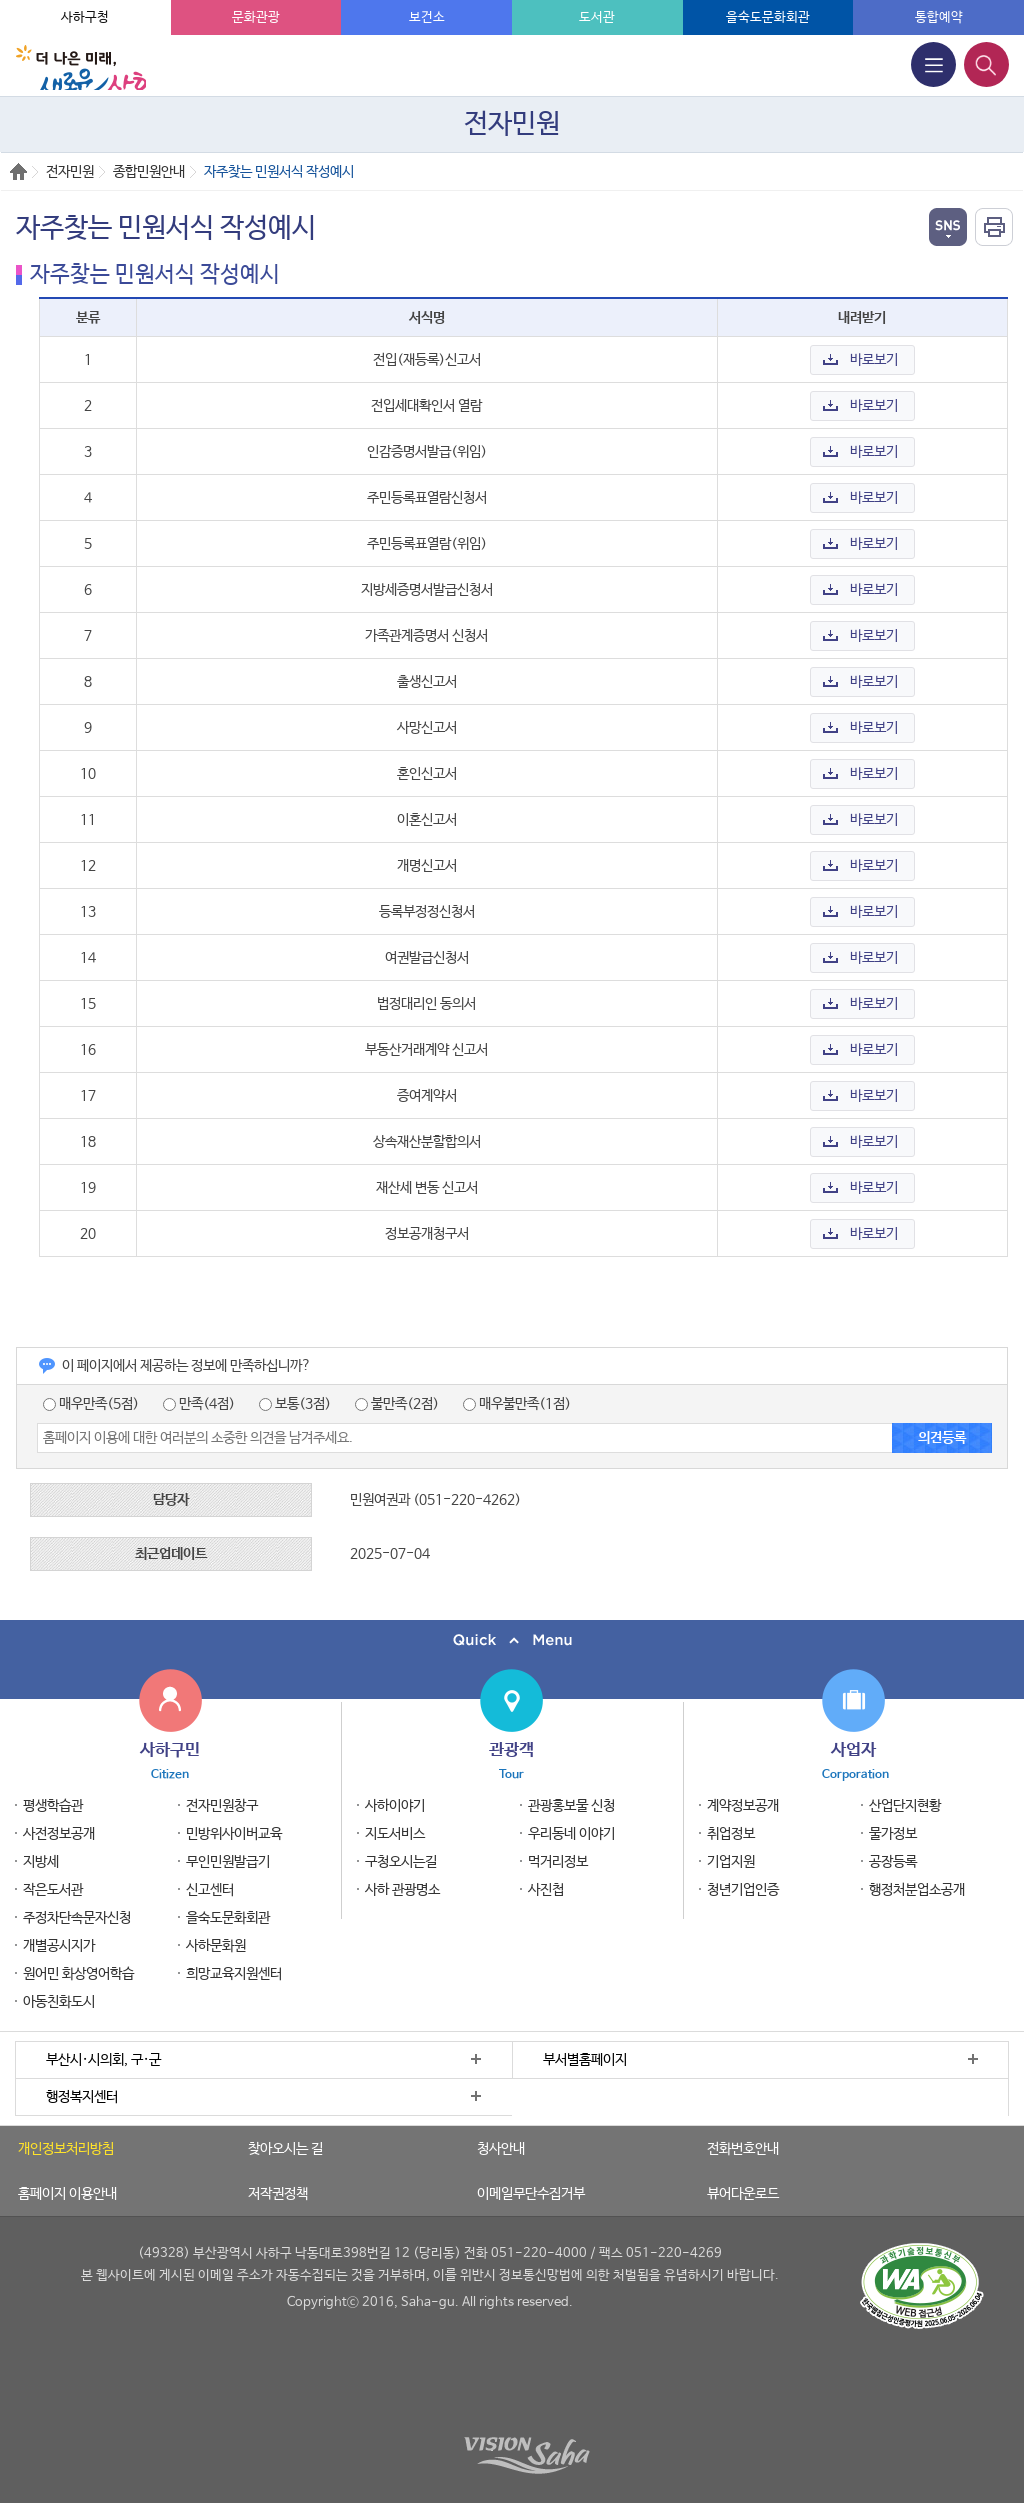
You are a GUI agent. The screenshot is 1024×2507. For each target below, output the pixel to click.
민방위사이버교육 (234, 1834)
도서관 (597, 17)
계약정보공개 (743, 1806)
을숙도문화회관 (768, 17)
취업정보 (731, 1834)
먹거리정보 (558, 1862)
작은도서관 (53, 1890)
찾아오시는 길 (285, 2149)
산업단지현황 (905, 1806)
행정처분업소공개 (917, 1890)
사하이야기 (395, 1806)
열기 (948, 227)
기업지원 (731, 1862)
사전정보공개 (59, 1834)
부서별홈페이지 (585, 2060)
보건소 (427, 17)
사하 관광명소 (402, 1890)
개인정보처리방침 (66, 2149)
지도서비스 (395, 1834)
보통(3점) (295, 1404)
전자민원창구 (222, 1806)
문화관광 (256, 17)
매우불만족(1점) (517, 1404)
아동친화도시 (59, 2002)
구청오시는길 (401, 1862)
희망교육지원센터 (234, 1974)
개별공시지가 (59, 1946)
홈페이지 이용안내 (67, 2194)
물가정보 (893, 1834)
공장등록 (893, 1862)
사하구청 (85, 17)
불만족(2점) (397, 1404)
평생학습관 (53, 1806)
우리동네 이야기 (571, 1834)
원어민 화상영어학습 (78, 1974)
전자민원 (70, 172)
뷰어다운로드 (743, 2194)
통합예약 (939, 17)
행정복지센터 (82, 2097)
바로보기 (874, 360)
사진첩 (546, 1890)
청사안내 (501, 2149)
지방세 (41, 1862)
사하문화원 (216, 1946)
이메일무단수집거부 (531, 2194)
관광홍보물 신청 (571, 1806)
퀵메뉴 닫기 (512, 1640)
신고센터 (210, 1890)
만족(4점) (199, 1404)
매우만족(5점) (91, 1404)
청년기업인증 (743, 1890)
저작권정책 (278, 2194)
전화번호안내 (743, 2149)
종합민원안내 (149, 172)
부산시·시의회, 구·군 (103, 2060)
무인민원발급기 (228, 1862)
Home (18, 171)
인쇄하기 (994, 227)
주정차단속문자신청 (77, 1918)
